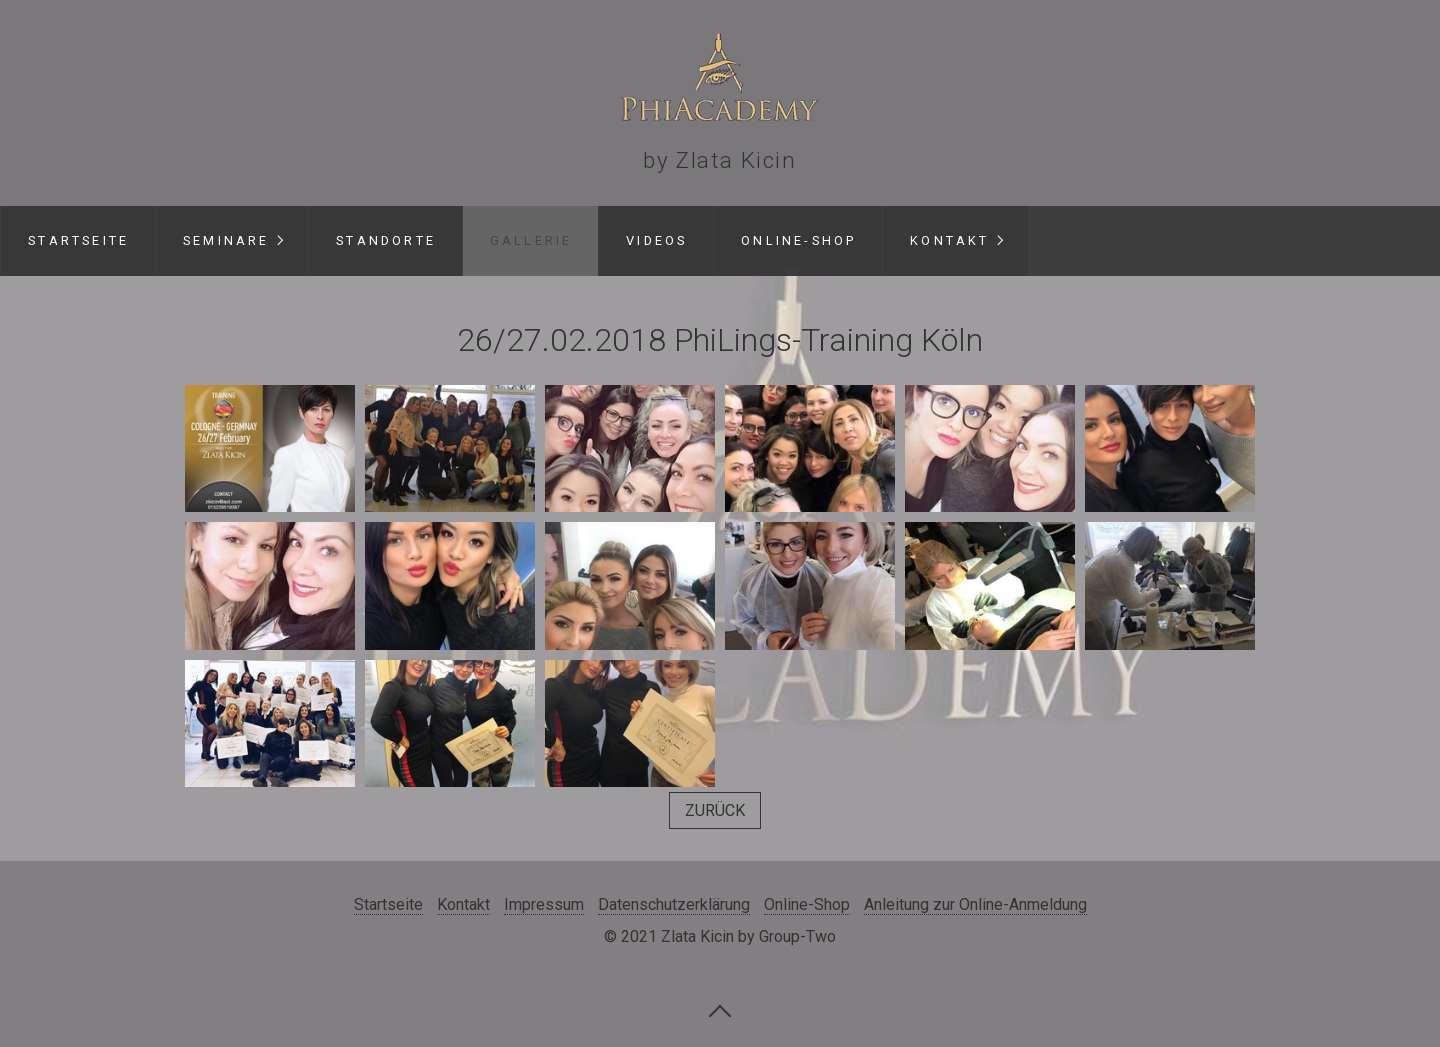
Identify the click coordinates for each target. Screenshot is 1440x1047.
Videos (656, 240)
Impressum (544, 904)
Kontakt (949, 240)
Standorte (386, 240)
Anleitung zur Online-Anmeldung (975, 904)
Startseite (78, 240)
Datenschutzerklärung (674, 904)
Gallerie (531, 240)
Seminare (226, 240)
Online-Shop (798, 240)
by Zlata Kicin (719, 160)
